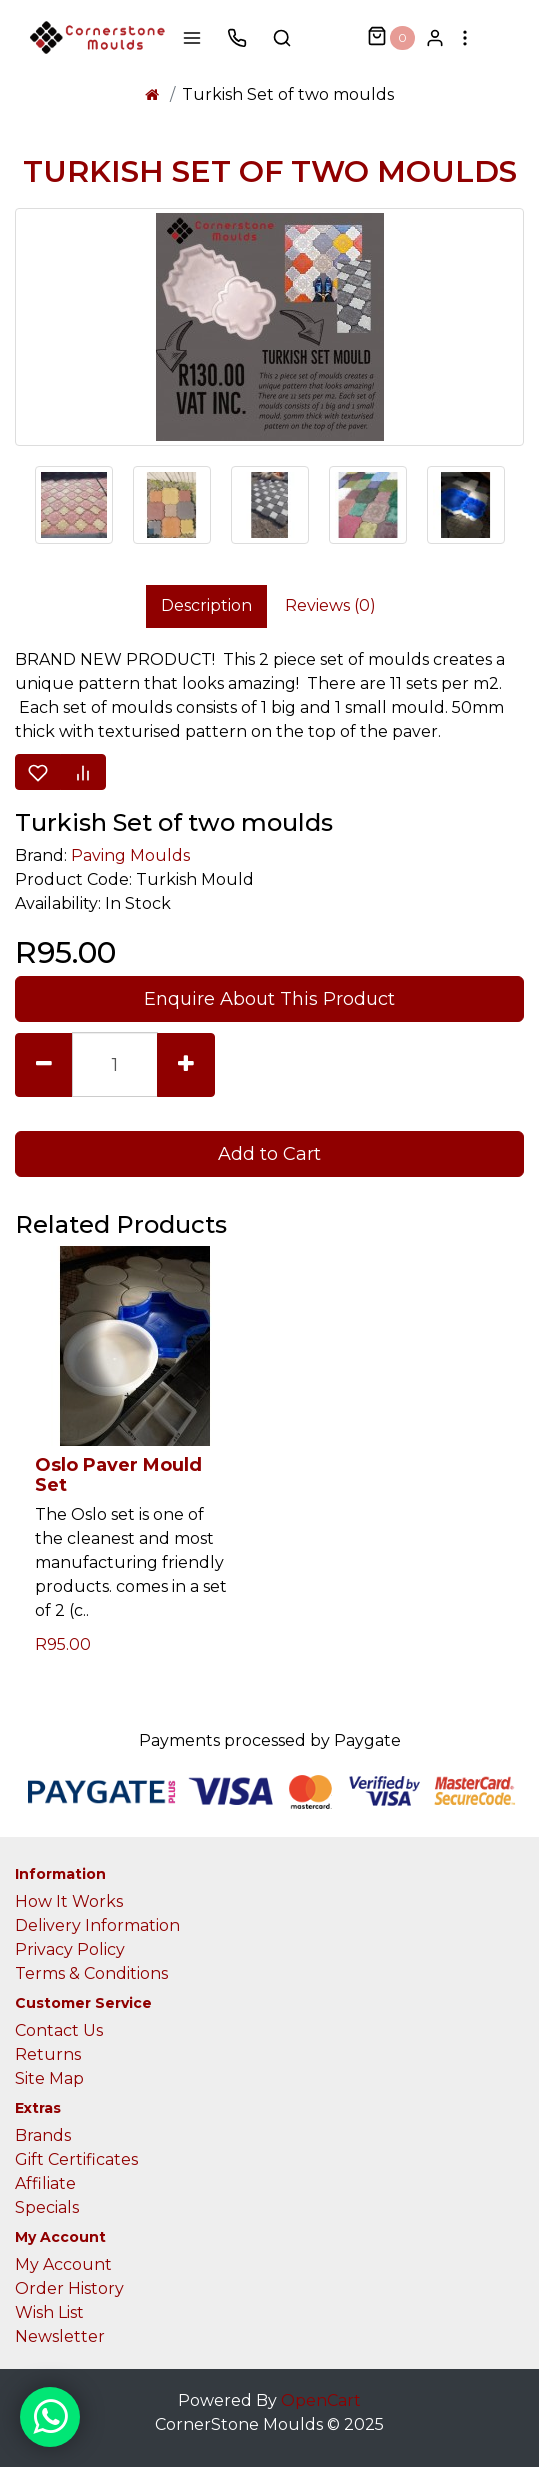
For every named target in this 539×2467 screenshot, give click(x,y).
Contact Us (59, 2030)
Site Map (49, 2078)
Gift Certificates (76, 2159)
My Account (63, 2264)
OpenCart (321, 2400)
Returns (48, 2054)
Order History (69, 2288)
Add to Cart (269, 1154)
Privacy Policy (70, 1949)
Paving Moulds (130, 855)
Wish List (49, 2312)
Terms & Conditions (91, 1973)
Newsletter (60, 2336)
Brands (43, 2135)
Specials (47, 2207)
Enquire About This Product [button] (269, 999)
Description (206, 605)
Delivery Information (97, 1925)
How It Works (69, 1901)
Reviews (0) (330, 605)
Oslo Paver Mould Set (118, 1475)
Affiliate (45, 2183)
